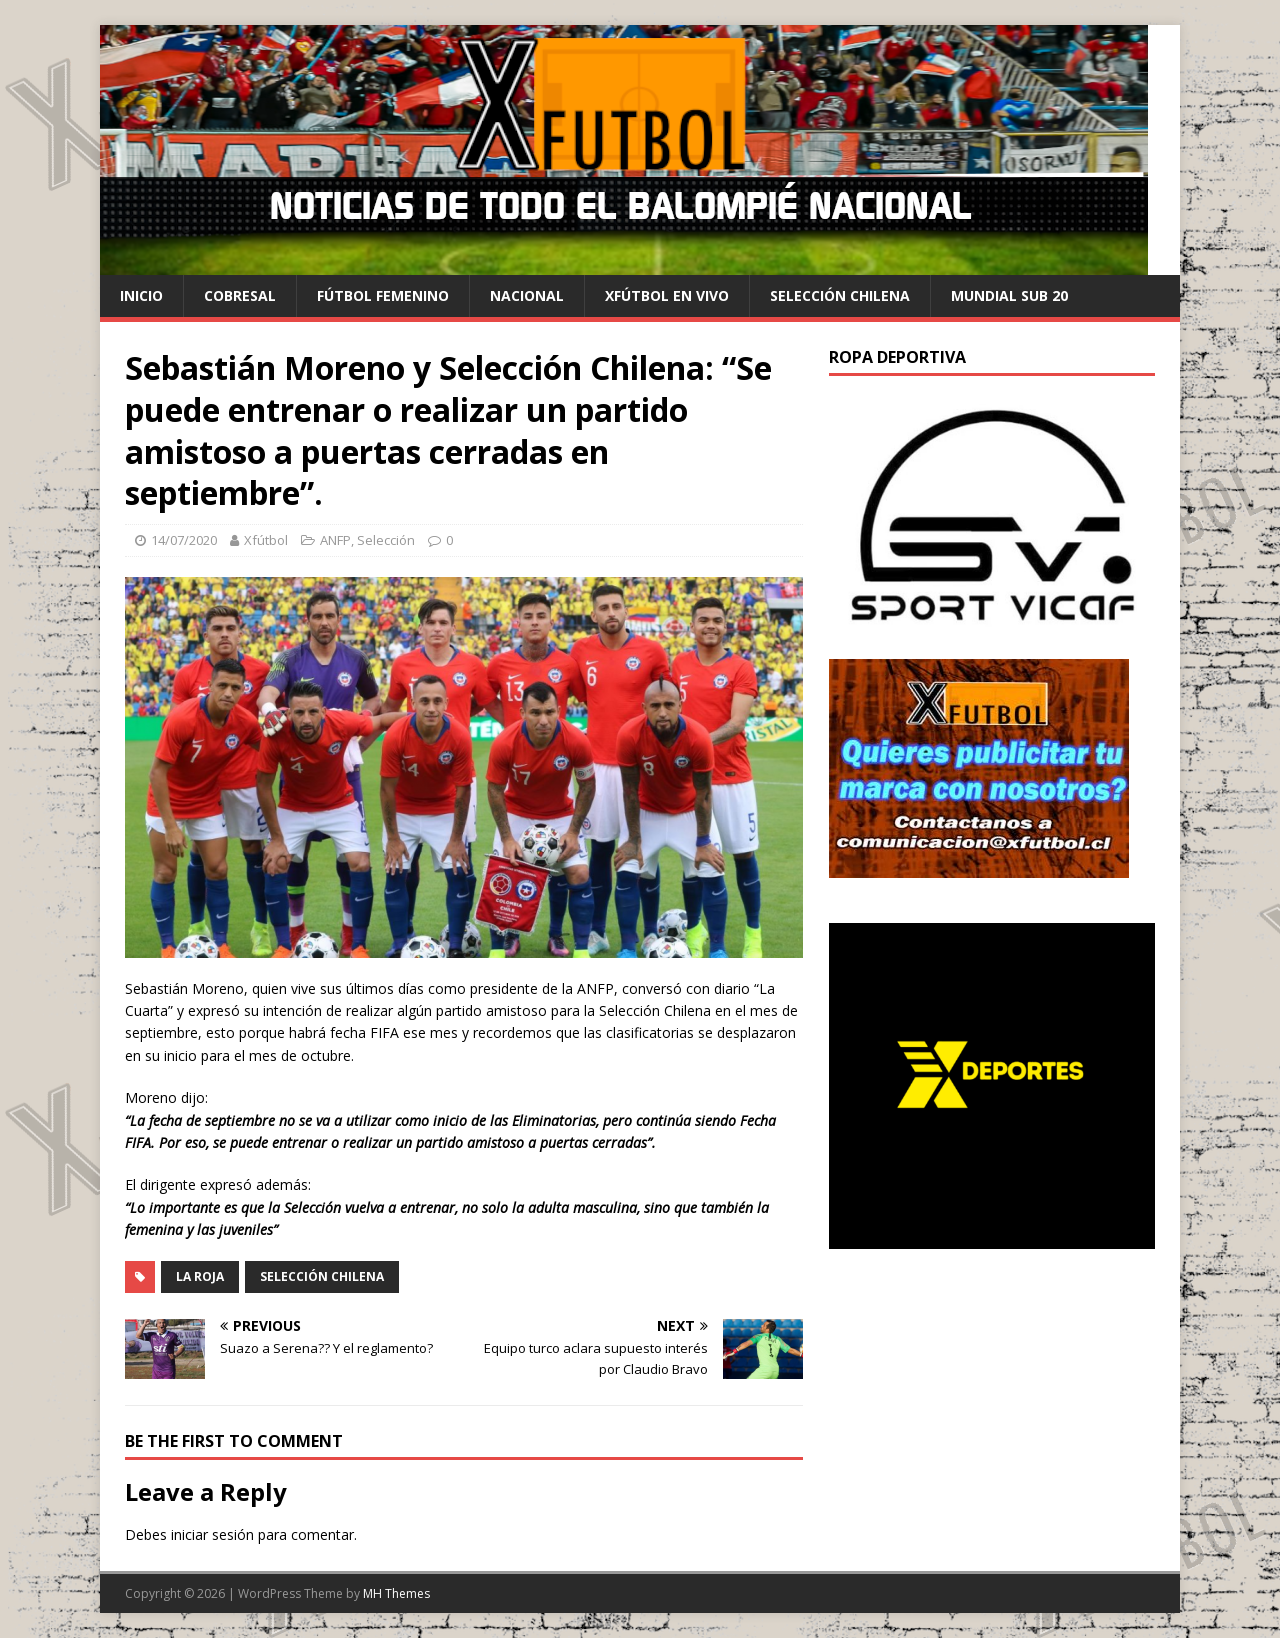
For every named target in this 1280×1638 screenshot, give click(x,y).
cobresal (240, 295)
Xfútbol (266, 540)
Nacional (527, 295)
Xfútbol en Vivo (667, 295)
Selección (386, 540)
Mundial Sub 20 (1009, 295)
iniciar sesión (212, 1534)
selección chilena (840, 295)
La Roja (200, 1276)
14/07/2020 (184, 540)
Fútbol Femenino (383, 295)
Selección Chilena (322, 1276)
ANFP (335, 540)
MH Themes (396, 1593)
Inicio (141, 295)
